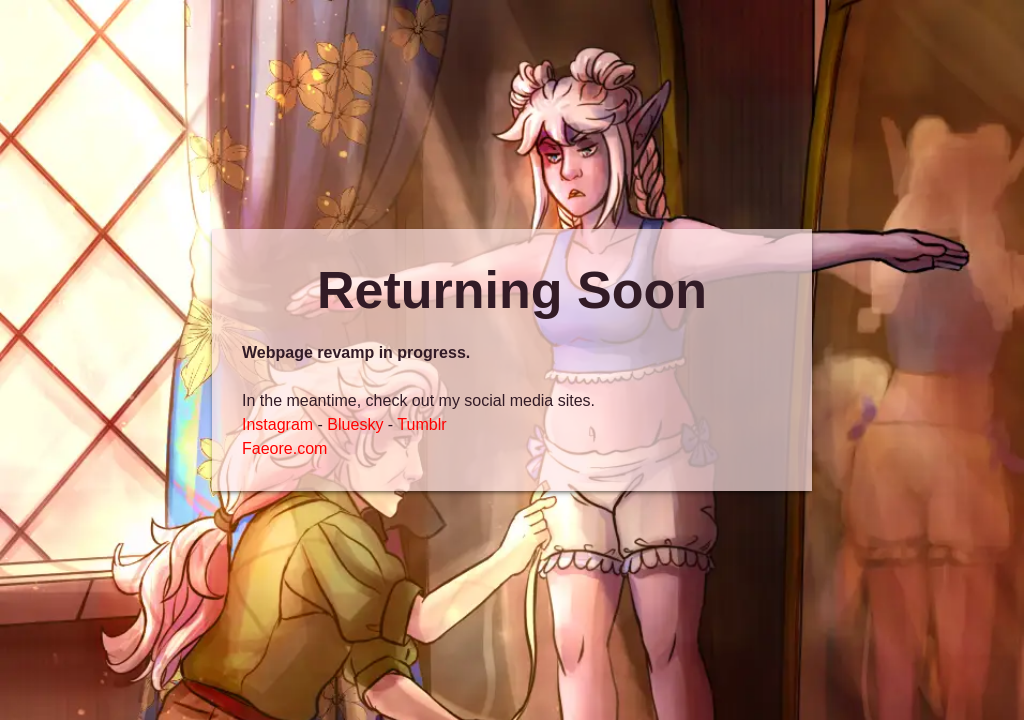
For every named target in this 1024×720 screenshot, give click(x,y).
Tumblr (421, 424)
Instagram (277, 424)
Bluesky (355, 424)
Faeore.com (284, 448)
